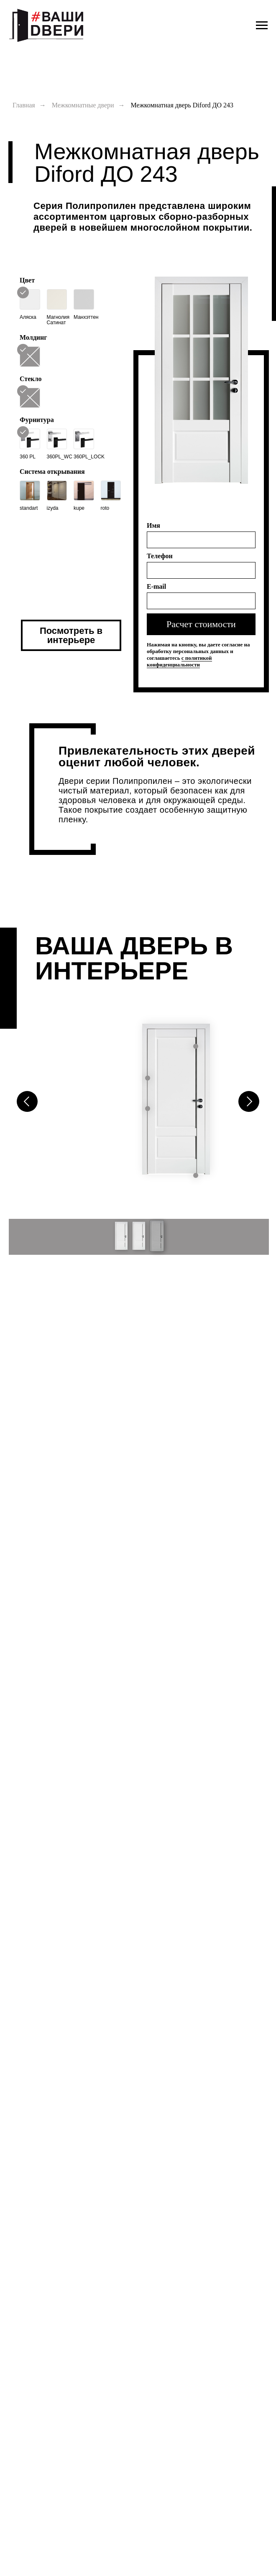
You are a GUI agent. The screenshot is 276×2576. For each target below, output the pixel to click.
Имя (153, 525)
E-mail (156, 586)
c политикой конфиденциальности (179, 661)
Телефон (160, 555)
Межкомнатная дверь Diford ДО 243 (182, 105)
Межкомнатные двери (83, 105)
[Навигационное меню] (262, 25)
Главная (24, 105)
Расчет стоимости (201, 624)
